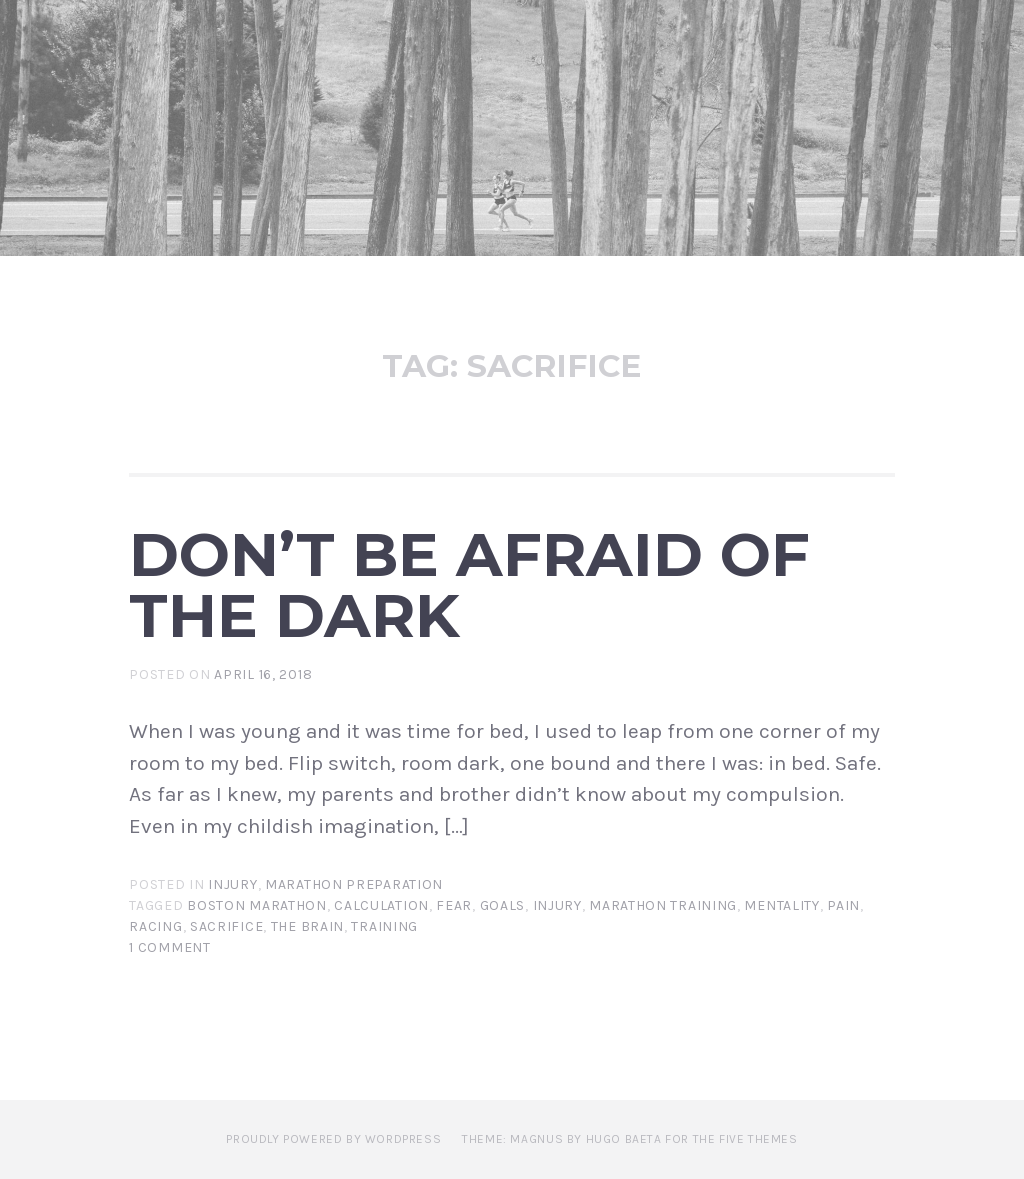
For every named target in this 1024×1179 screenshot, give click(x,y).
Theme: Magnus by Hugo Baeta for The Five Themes (629, 1139)
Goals (503, 905)
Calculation (381, 905)
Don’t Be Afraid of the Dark (469, 584)
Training (384, 926)
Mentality (781, 905)
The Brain (307, 926)
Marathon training (663, 905)
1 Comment (169, 947)
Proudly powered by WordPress (333, 1139)
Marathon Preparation (354, 884)
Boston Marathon (257, 905)
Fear (454, 905)
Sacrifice (226, 926)
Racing (155, 926)
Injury (232, 884)
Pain (843, 905)
